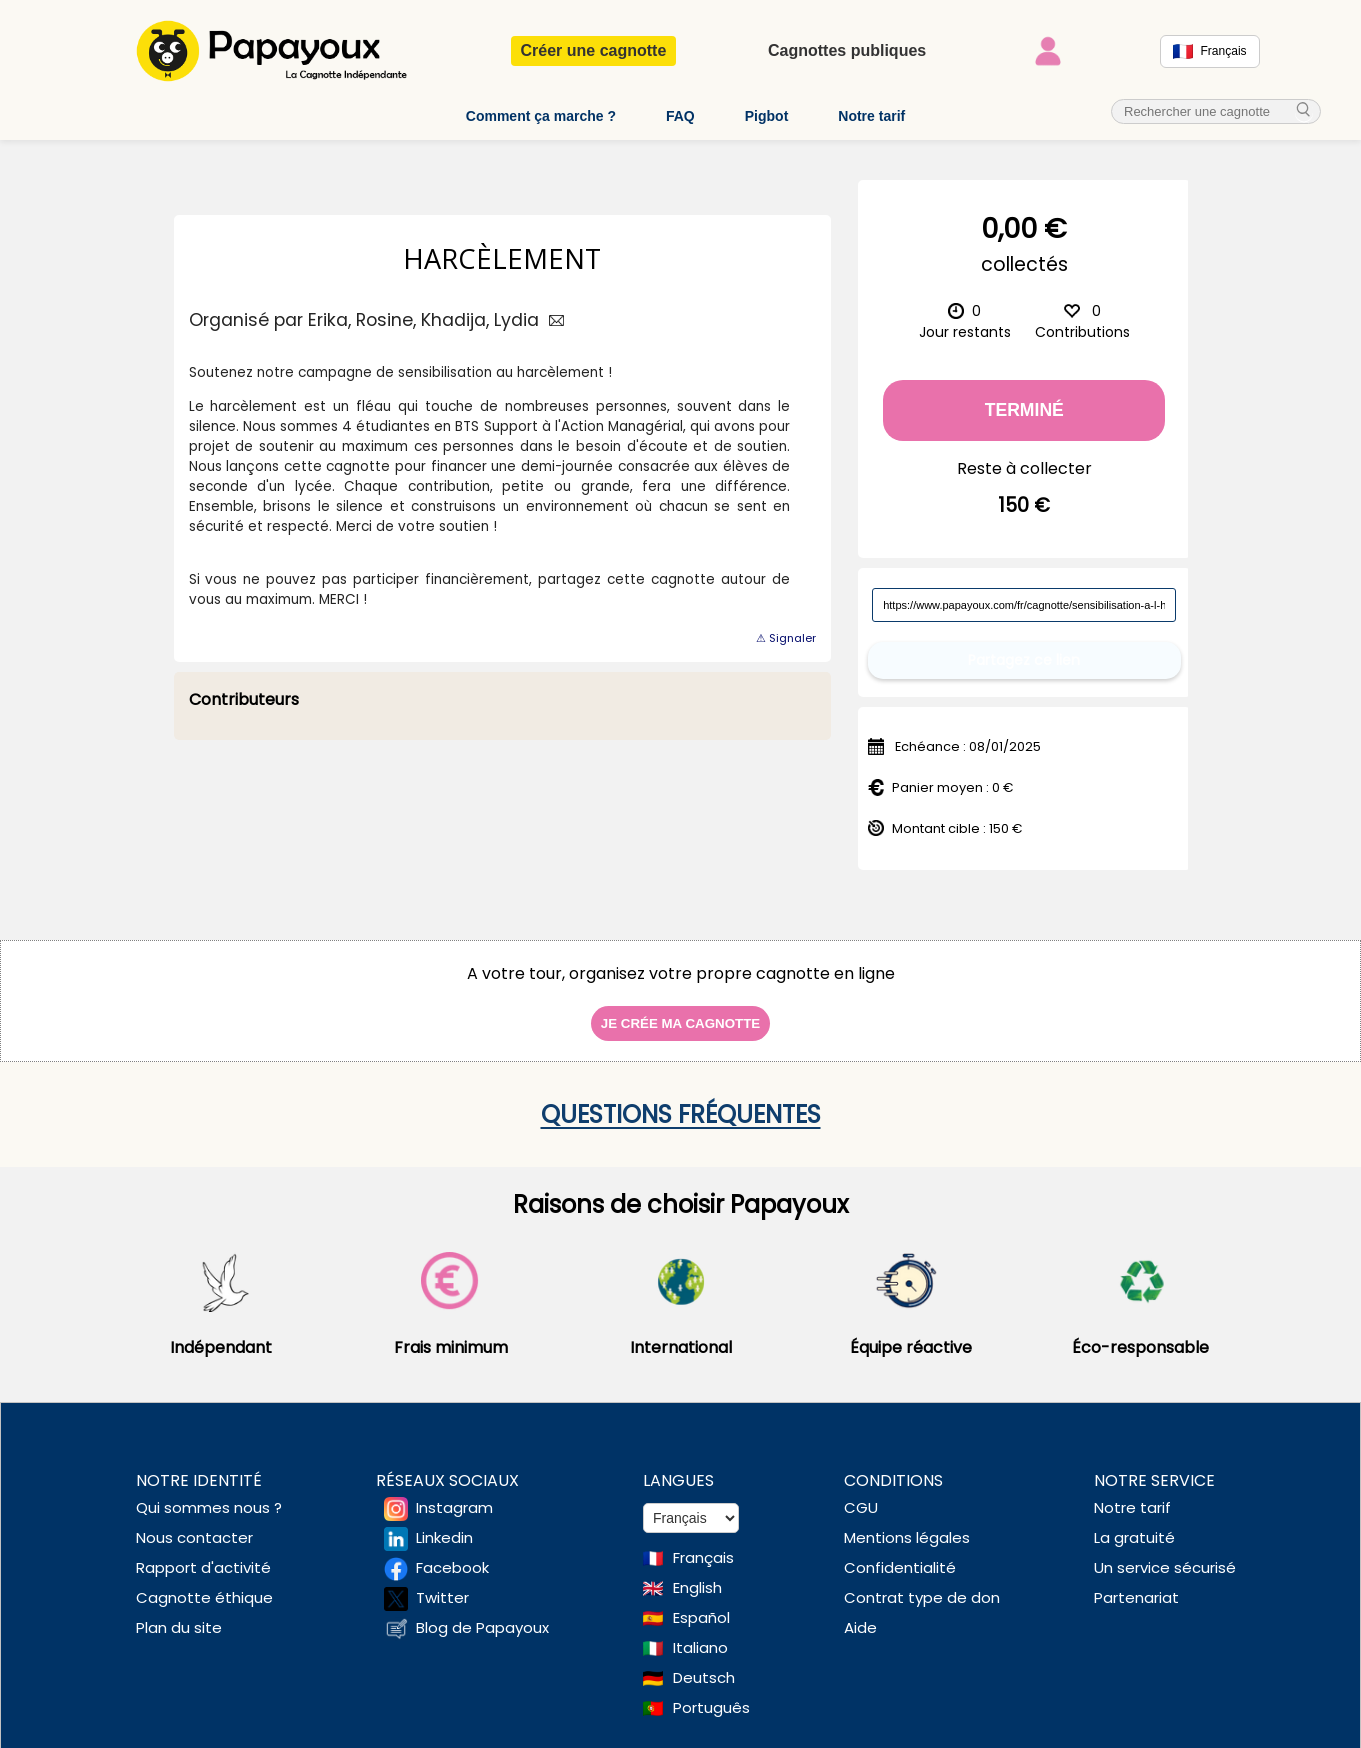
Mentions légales (907, 1521)
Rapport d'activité (203, 1551)
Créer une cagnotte (594, 50)
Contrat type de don (922, 1581)
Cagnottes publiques (847, 50)
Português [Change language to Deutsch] (711, 1691)
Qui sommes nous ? (209, 1491)
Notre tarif (871, 116)
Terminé (1024, 410)
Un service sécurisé (1165, 1551)
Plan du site (179, 1611)
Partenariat (1136, 1581)
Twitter (442, 1581)
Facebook (452, 1551)
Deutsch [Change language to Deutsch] (704, 1661)
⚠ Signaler (786, 638)
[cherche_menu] (1304, 111)
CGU (861, 1491)
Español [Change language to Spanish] (701, 1601)
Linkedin (444, 1521)
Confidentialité (900, 1551)
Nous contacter (194, 1521)
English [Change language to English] (697, 1571)
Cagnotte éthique (204, 1581)
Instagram (454, 1491)
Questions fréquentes (681, 1098)
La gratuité (1134, 1521)
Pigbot (767, 116)
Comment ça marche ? (541, 116)
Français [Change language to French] (703, 1541)
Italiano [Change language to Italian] (700, 1631)
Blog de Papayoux (482, 1611)
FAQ (680, 116)
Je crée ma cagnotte (680, 1007)
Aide (860, 1611)
